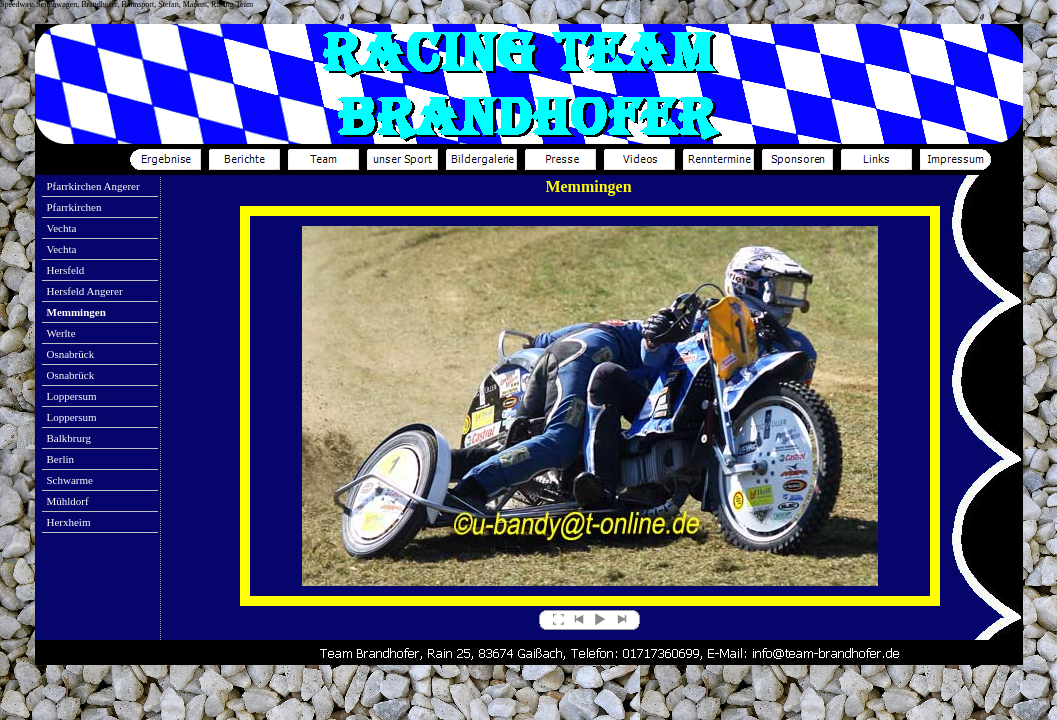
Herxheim (69, 522)
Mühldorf (68, 501)
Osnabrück (71, 354)
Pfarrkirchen (74, 207)
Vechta (62, 228)
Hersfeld (66, 270)
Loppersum (72, 396)
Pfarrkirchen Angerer (93, 186)
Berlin (61, 459)
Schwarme (70, 480)
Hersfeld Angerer (85, 291)
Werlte (61, 333)
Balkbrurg (69, 438)
